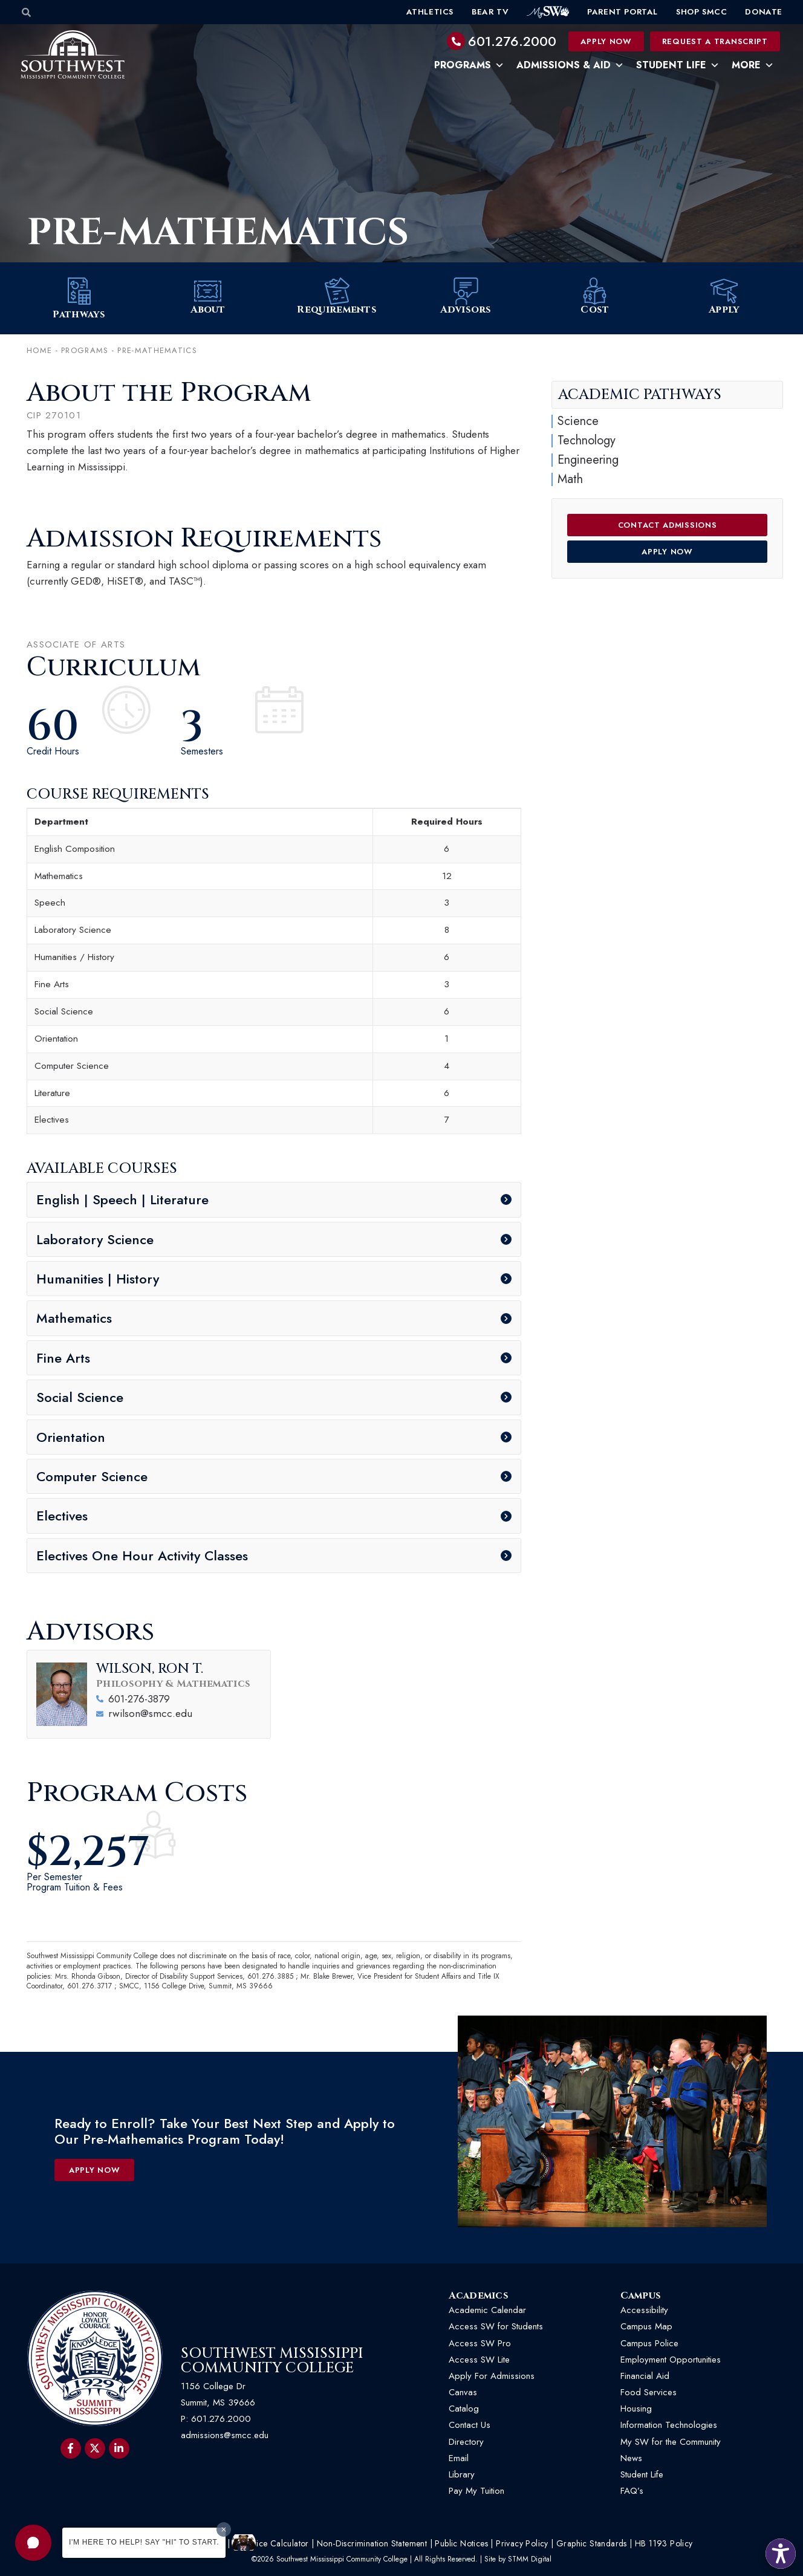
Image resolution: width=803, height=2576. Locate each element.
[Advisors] (466, 291)
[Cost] (594, 291)
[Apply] (724, 291)
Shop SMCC (701, 12)
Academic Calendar (487, 2310)
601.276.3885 (270, 1976)
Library (462, 2475)
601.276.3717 (89, 1986)
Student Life (678, 65)
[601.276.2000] (456, 41)
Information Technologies (668, 2425)
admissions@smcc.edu (224, 2435)
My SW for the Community (670, 2441)
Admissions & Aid (570, 65)
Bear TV (490, 12)
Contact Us (469, 2425)
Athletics (430, 12)
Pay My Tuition (476, 2491)
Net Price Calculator (271, 2544)
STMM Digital (529, 2559)
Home (39, 351)
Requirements (337, 310)
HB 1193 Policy (664, 2544)
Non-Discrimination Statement (372, 2544)
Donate (763, 12)
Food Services (648, 2392)
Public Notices (461, 2544)
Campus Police (649, 2343)
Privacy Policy (522, 2544)
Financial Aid (644, 2376)
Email (459, 2458)
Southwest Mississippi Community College (272, 2361)
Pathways (79, 315)
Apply (724, 310)
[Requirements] (337, 291)
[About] (207, 291)
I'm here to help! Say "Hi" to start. (144, 2542)
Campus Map (646, 2327)
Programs (469, 65)
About (208, 310)
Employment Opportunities (672, 2360)
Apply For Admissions (492, 2376)
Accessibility (644, 2310)
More (753, 65)
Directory (466, 2441)
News (631, 2458)
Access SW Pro (480, 2343)
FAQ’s (631, 2491)
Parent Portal (622, 12)
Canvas (463, 2392)
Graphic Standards (591, 2544)
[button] (33, 2543)
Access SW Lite (479, 2360)
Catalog (464, 2409)
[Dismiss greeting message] (223, 2529)
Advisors (465, 310)
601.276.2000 (512, 41)
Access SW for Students (496, 2327)
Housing (636, 2409)
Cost (594, 310)
